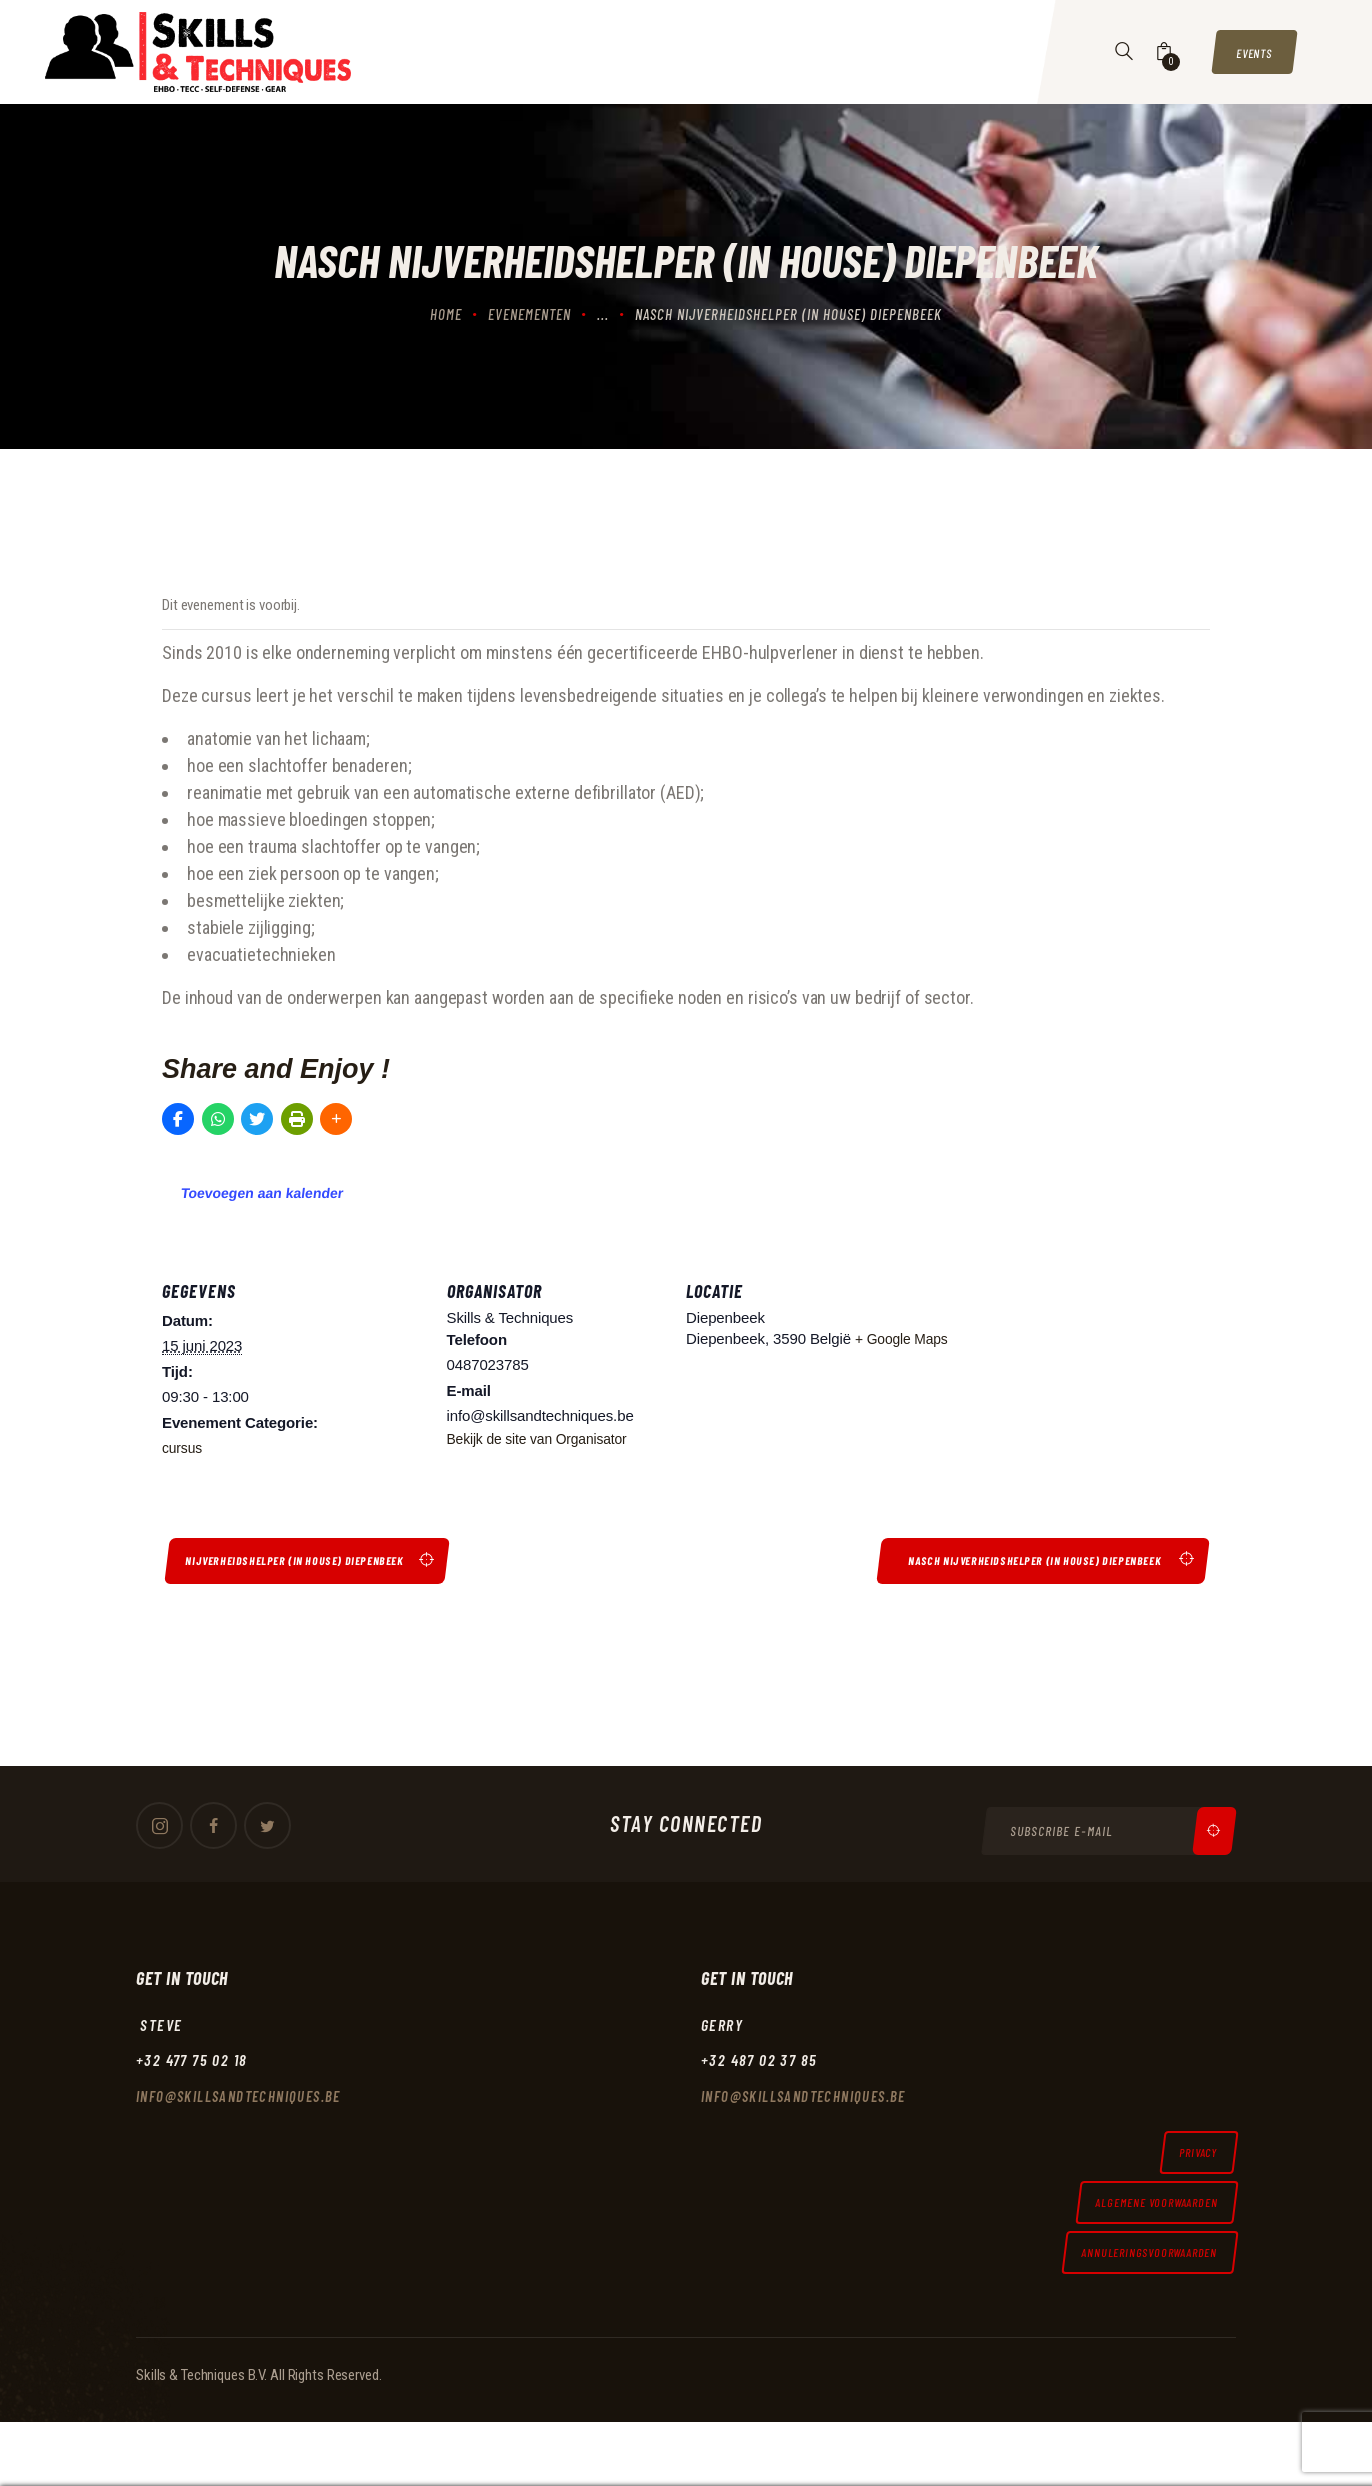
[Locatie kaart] (1079, 1387)
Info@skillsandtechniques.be (244, 2106)
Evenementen (529, 314)
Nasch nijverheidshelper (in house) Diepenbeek (1018, 1563)
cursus (183, 1447)
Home (446, 314)
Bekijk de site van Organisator (545, 1438)
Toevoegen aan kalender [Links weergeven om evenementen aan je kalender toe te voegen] (262, 1193)
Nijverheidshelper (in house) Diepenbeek (310, 1563)
